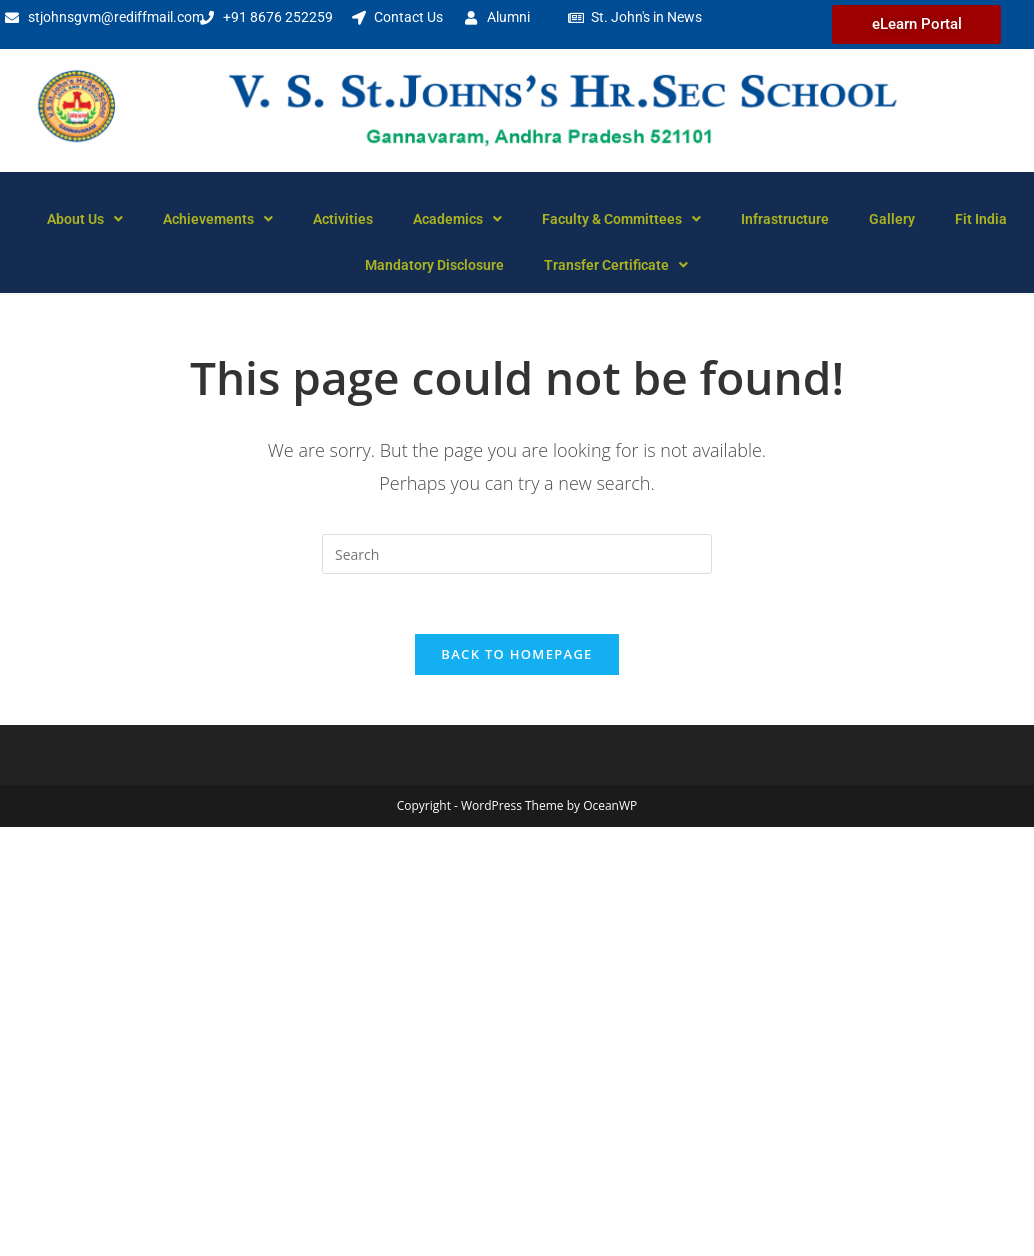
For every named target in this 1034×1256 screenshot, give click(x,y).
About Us (85, 219)
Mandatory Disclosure (434, 265)
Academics (457, 219)
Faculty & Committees (621, 219)
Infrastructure (785, 219)
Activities (343, 219)
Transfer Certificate (616, 265)
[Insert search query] (517, 554)
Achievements (218, 219)
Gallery (892, 219)
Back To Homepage (516, 654)
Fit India (981, 219)
